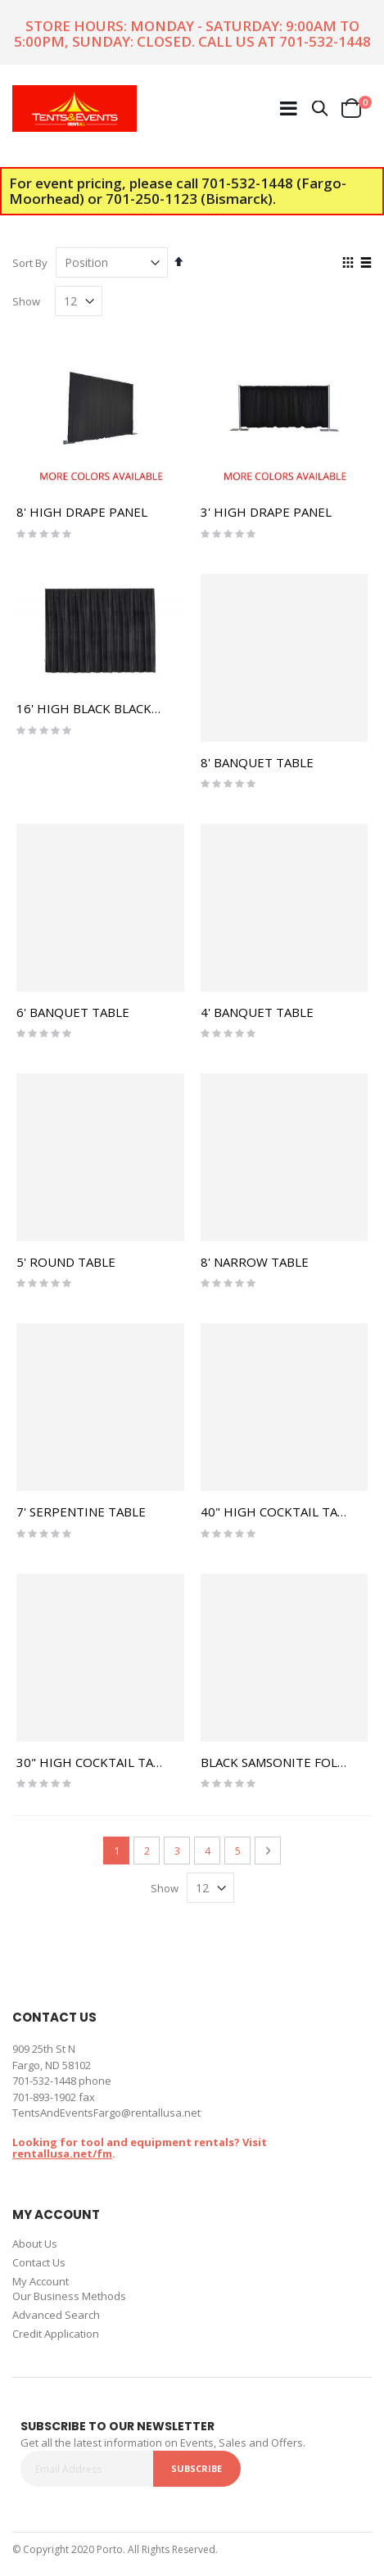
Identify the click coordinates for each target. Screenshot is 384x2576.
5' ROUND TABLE (65, 1262)
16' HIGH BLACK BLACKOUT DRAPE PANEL (140, 708)
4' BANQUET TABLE (257, 1012)
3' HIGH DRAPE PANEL (266, 512)
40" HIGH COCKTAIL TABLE (280, 1511)
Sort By (29, 262)
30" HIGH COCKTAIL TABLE (95, 1762)
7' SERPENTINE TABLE (81, 1511)
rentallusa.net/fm (62, 2153)
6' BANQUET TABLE (72, 1012)
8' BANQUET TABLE (257, 762)
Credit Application (55, 2333)
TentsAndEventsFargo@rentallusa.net (106, 2112)
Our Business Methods (69, 2296)
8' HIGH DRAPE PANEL (81, 512)
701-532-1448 (325, 41)
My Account (40, 2281)
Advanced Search (56, 2314)
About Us (34, 2243)
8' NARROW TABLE (255, 1262)
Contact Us (39, 2262)
